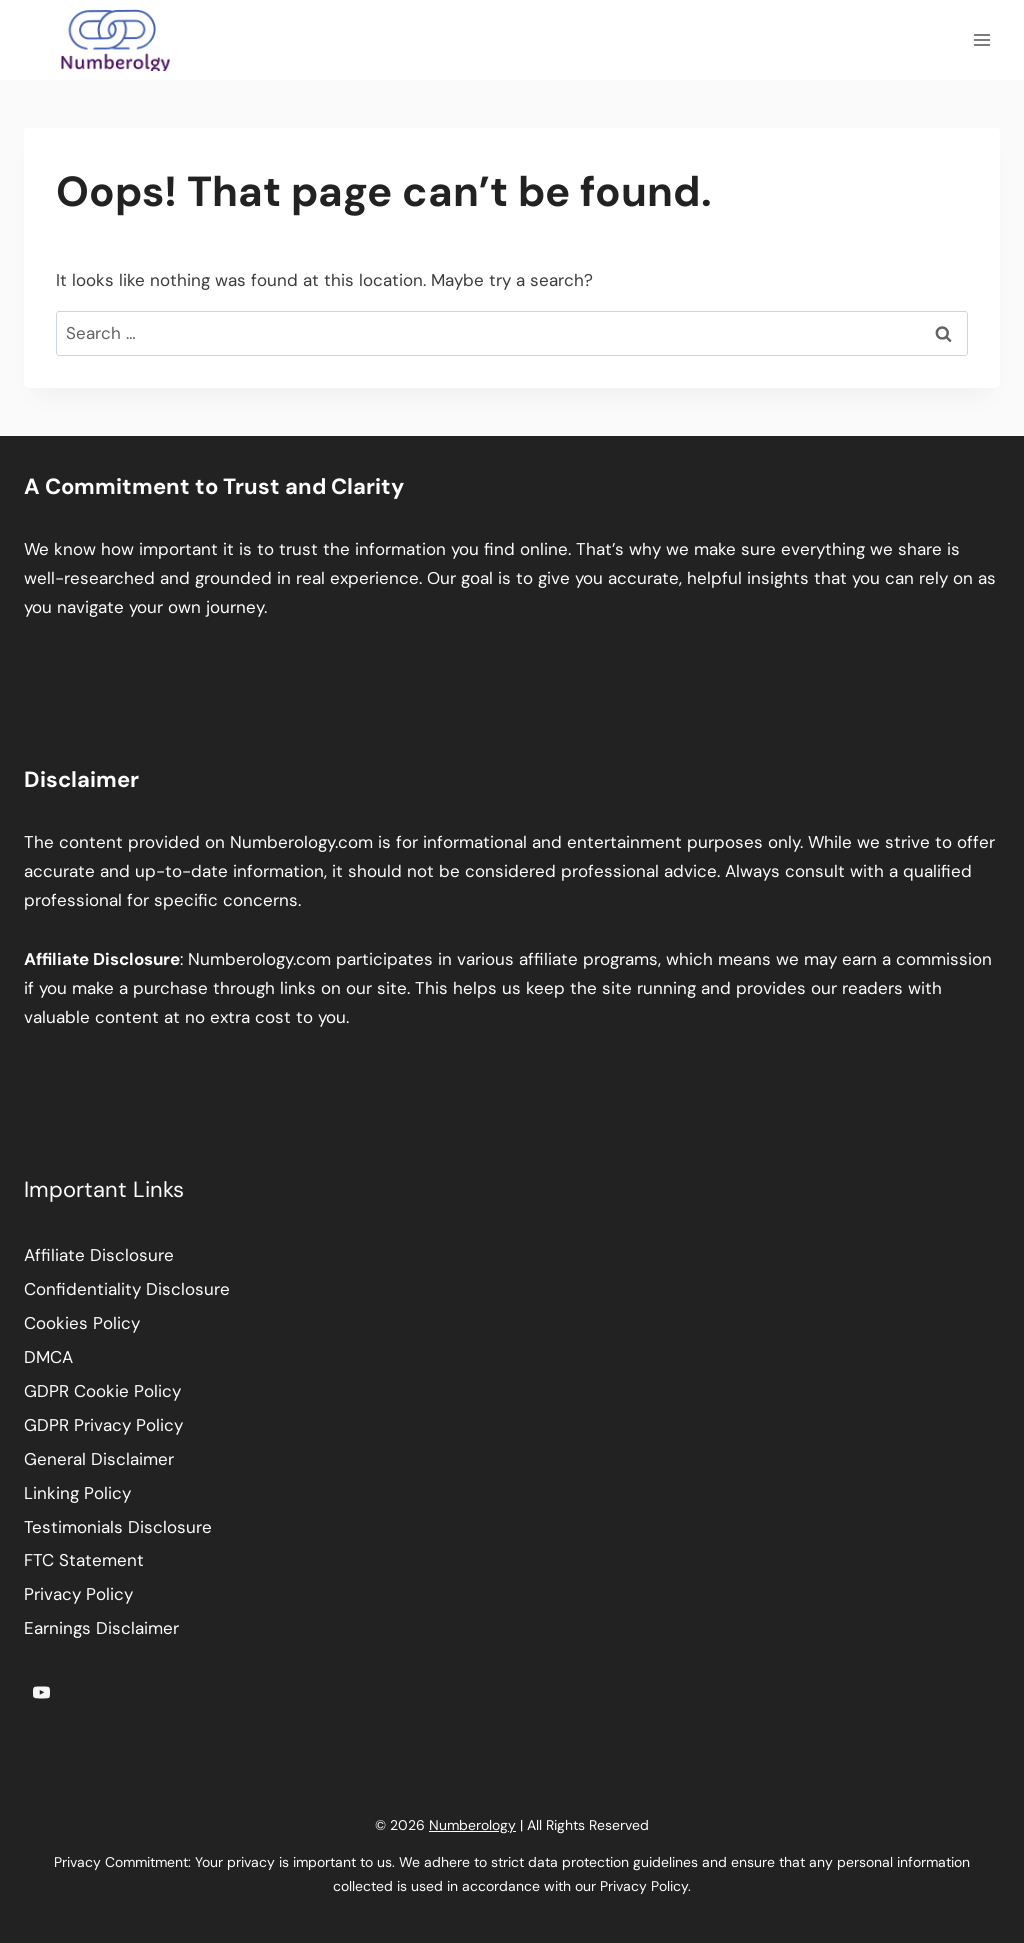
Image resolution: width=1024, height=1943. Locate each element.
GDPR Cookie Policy (102, 1391)
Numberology (472, 1825)
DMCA (48, 1357)
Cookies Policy (82, 1323)
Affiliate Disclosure (99, 1255)
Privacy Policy (78, 1594)
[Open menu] (981, 39)
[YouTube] (41, 1693)
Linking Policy (77, 1493)
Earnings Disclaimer (101, 1628)
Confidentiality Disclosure (127, 1289)
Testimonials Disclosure (118, 1527)
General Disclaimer (99, 1459)
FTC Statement (84, 1560)
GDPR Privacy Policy (103, 1425)
